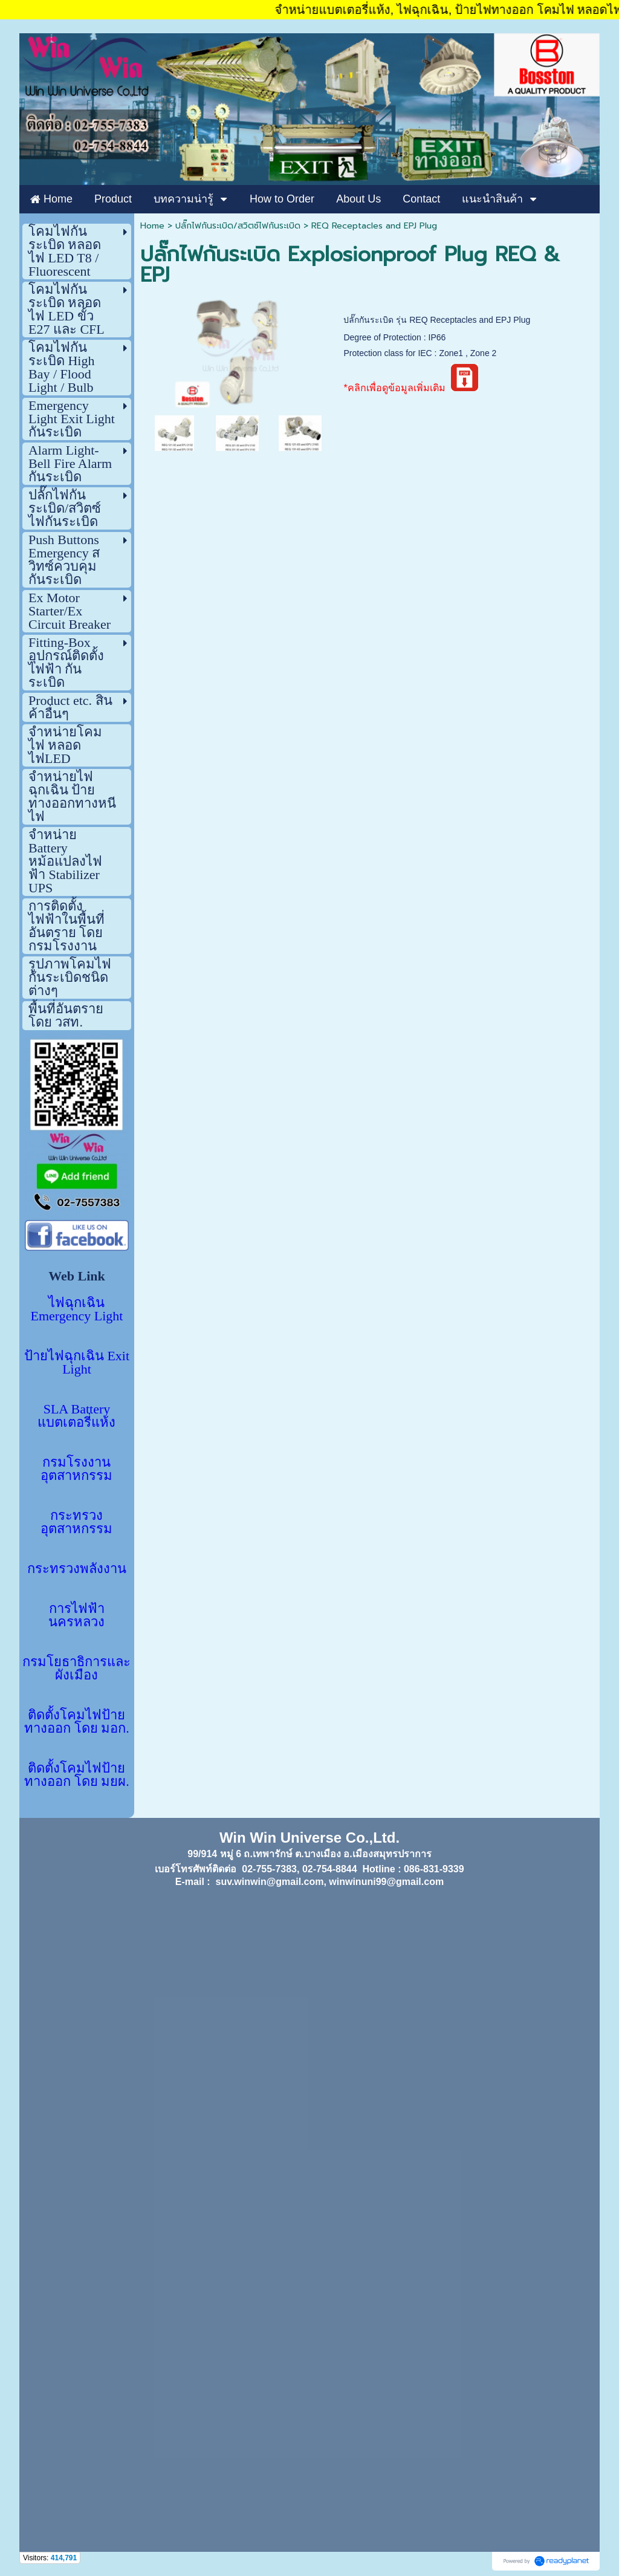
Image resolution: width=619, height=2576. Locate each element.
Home (152, 225)
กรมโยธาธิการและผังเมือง (76, 1668)
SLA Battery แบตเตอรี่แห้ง (76, 1415)
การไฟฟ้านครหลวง (76, 1615)
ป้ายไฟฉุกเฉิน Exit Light (76, 1362)
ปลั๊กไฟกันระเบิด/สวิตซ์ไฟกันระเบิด (237, 225)
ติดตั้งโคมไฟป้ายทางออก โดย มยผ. (76, 1774)
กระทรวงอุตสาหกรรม (76, 1522)
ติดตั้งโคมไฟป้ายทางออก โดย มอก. (76, 1721)
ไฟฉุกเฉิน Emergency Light (77, 1309)
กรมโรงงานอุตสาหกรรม (76, 1469)
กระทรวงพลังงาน (76, 1568)
